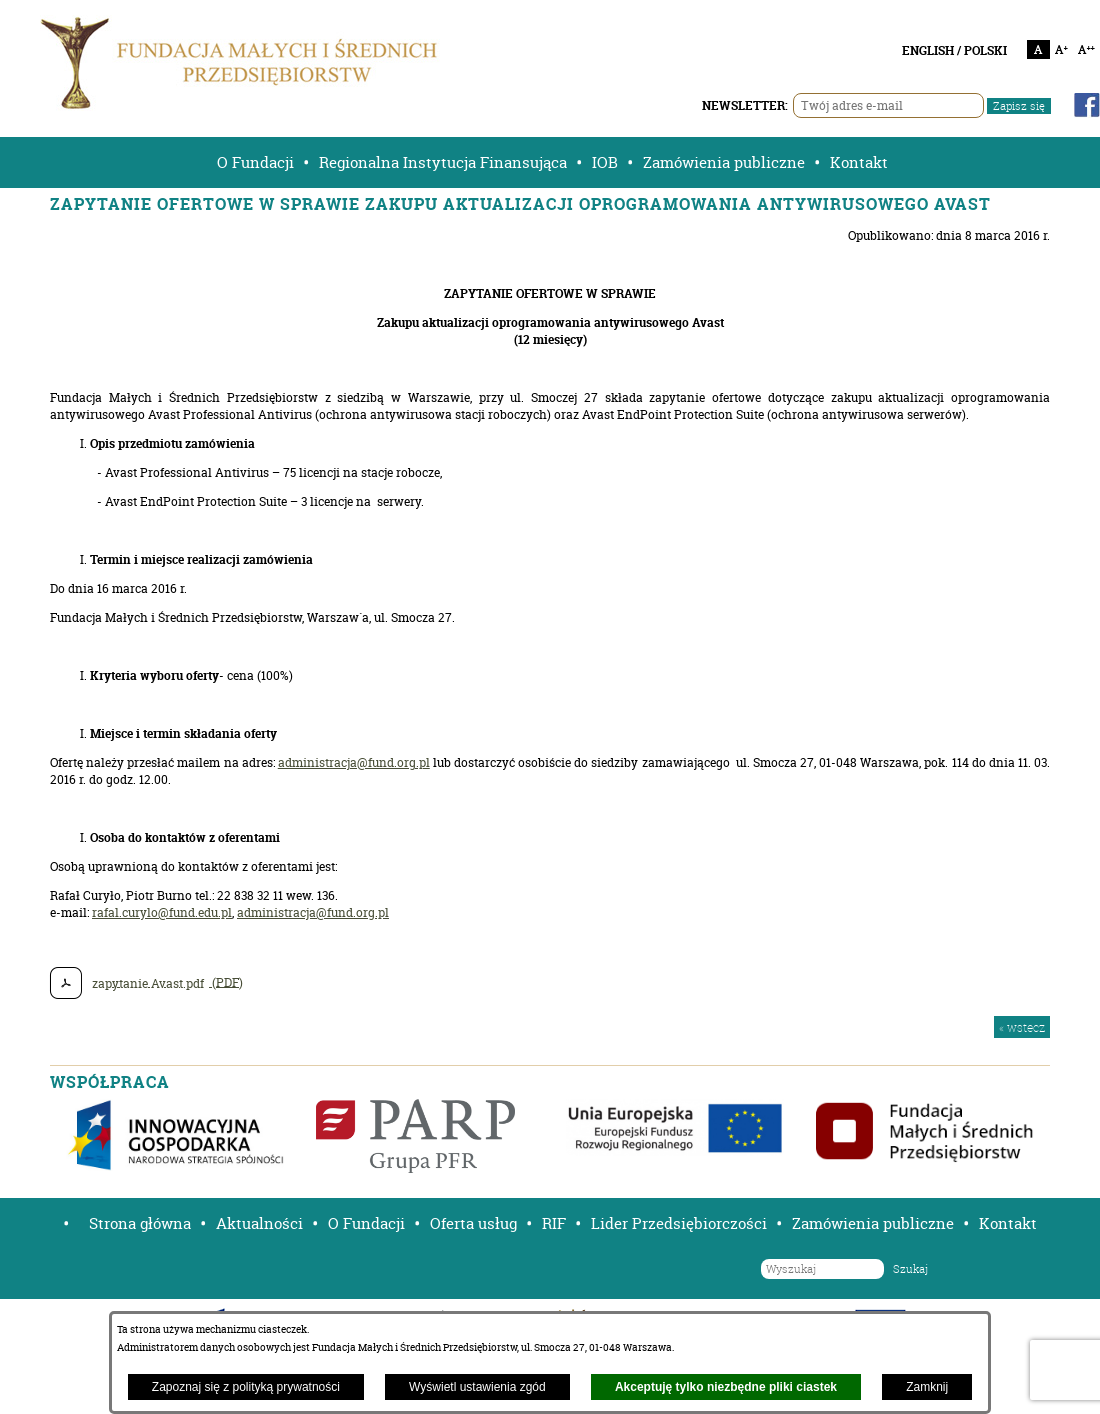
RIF (554, 1223)
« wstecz (1022, 1027)
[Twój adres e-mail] (888, 105)
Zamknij (927, 1387)
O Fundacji (255, 162)
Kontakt (859, 162)
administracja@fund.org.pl (354, 762)
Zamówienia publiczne (724, 162)
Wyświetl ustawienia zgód (477, 1387)
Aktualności (259, 1223)
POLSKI (985, 50)
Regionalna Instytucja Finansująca (443, 162)
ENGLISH (928, 50)
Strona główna (140, 1223)
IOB (605, 162)
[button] (59, 1223)
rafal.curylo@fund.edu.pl (162, 912)
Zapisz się (1019, 106)
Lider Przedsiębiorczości (679, 1223)
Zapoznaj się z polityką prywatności (246, 1387)
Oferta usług (473, 1223)
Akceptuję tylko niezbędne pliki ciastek (726, 1387)
